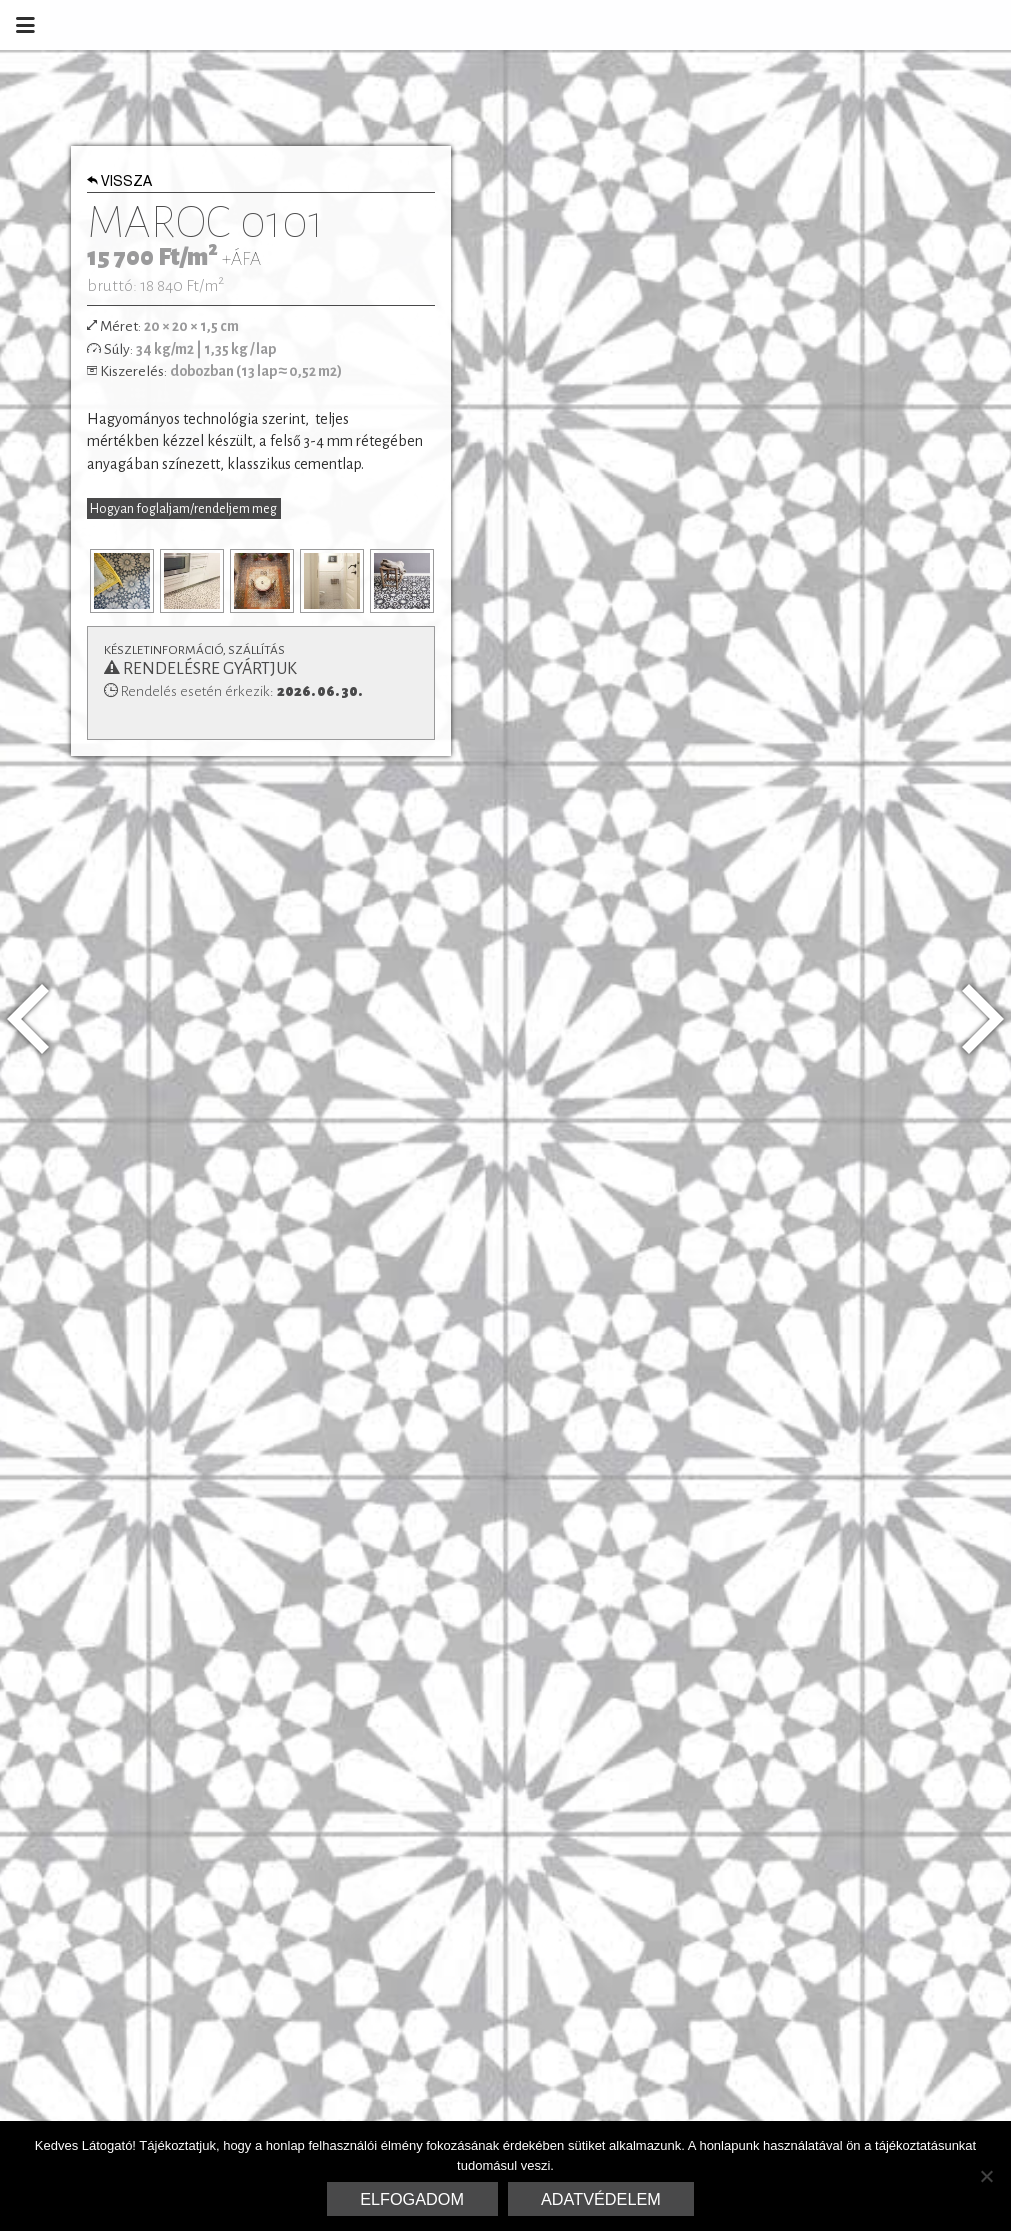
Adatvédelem (601, 2199)
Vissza (120, 183)
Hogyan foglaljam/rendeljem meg (183, 509)
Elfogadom (412, 2199)
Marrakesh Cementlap (870, 25)
